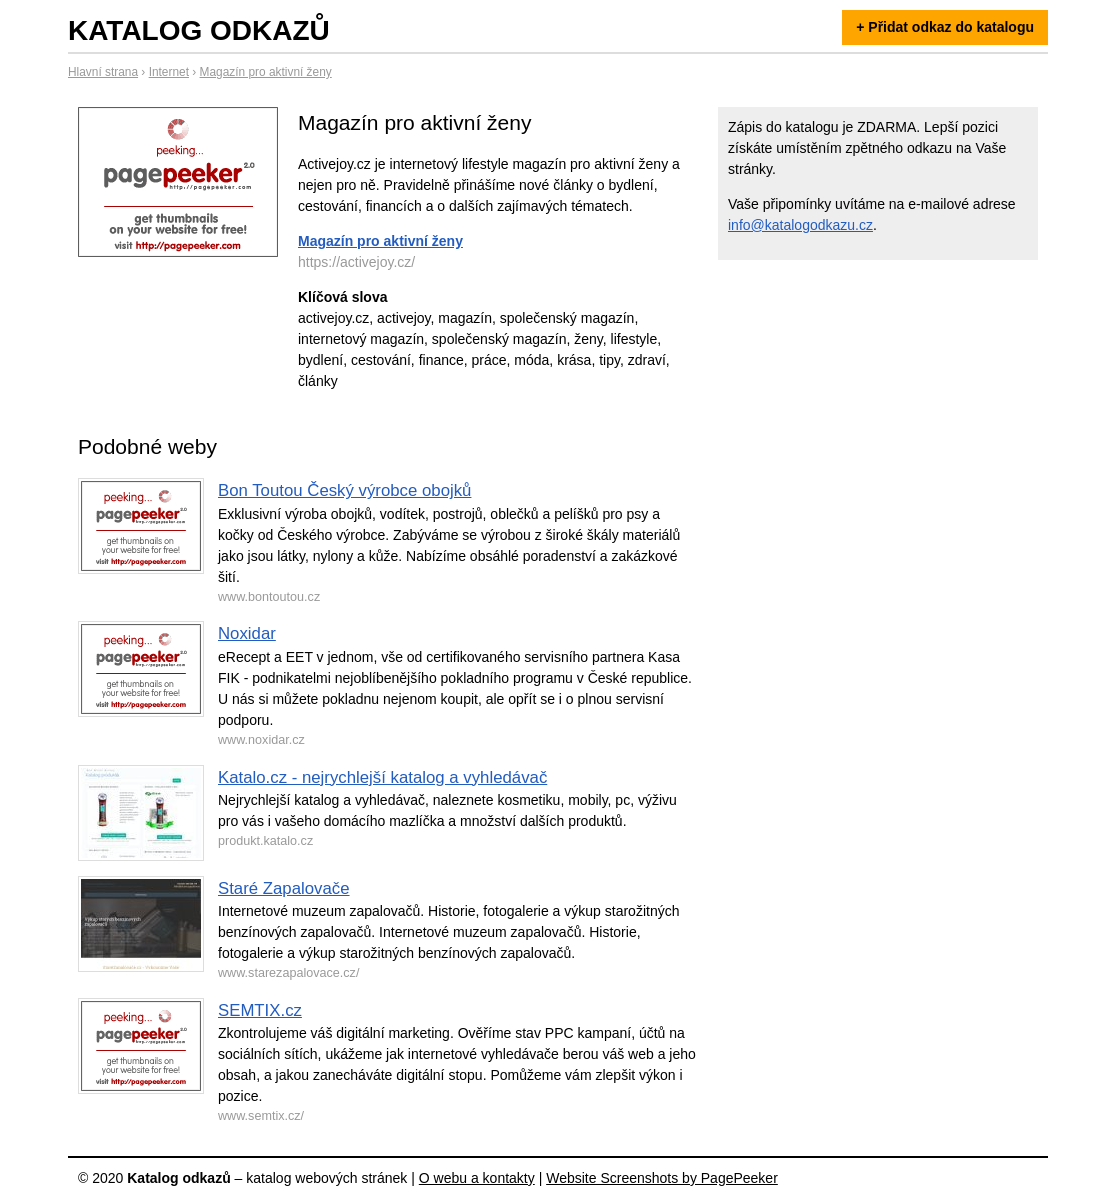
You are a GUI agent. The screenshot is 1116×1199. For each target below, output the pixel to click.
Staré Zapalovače (284, 888)
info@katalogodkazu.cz (800, 225)
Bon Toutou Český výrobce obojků (344, 490)
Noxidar (247, 633)
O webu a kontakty (477, 1178)
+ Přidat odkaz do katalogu (945, 27)
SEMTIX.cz (260, 1010)
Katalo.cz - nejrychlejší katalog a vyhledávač (382, 777)
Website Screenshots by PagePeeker (662, 1178)
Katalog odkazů (199, 30)
